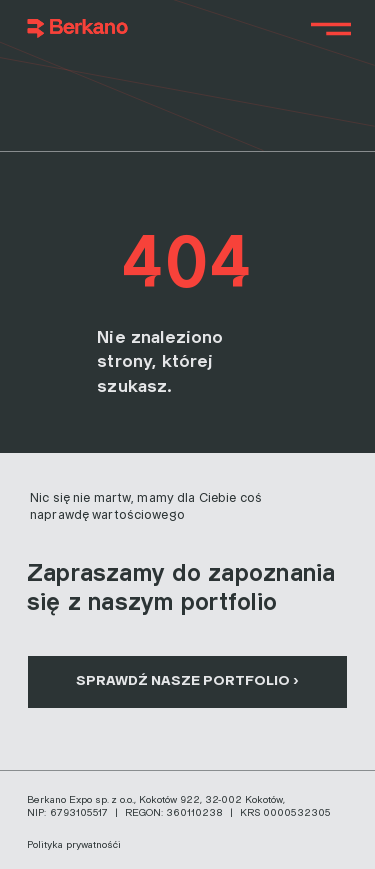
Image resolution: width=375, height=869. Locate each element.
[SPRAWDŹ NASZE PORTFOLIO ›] (187, 682)
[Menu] (331, 29)
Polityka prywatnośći (74, 845)
